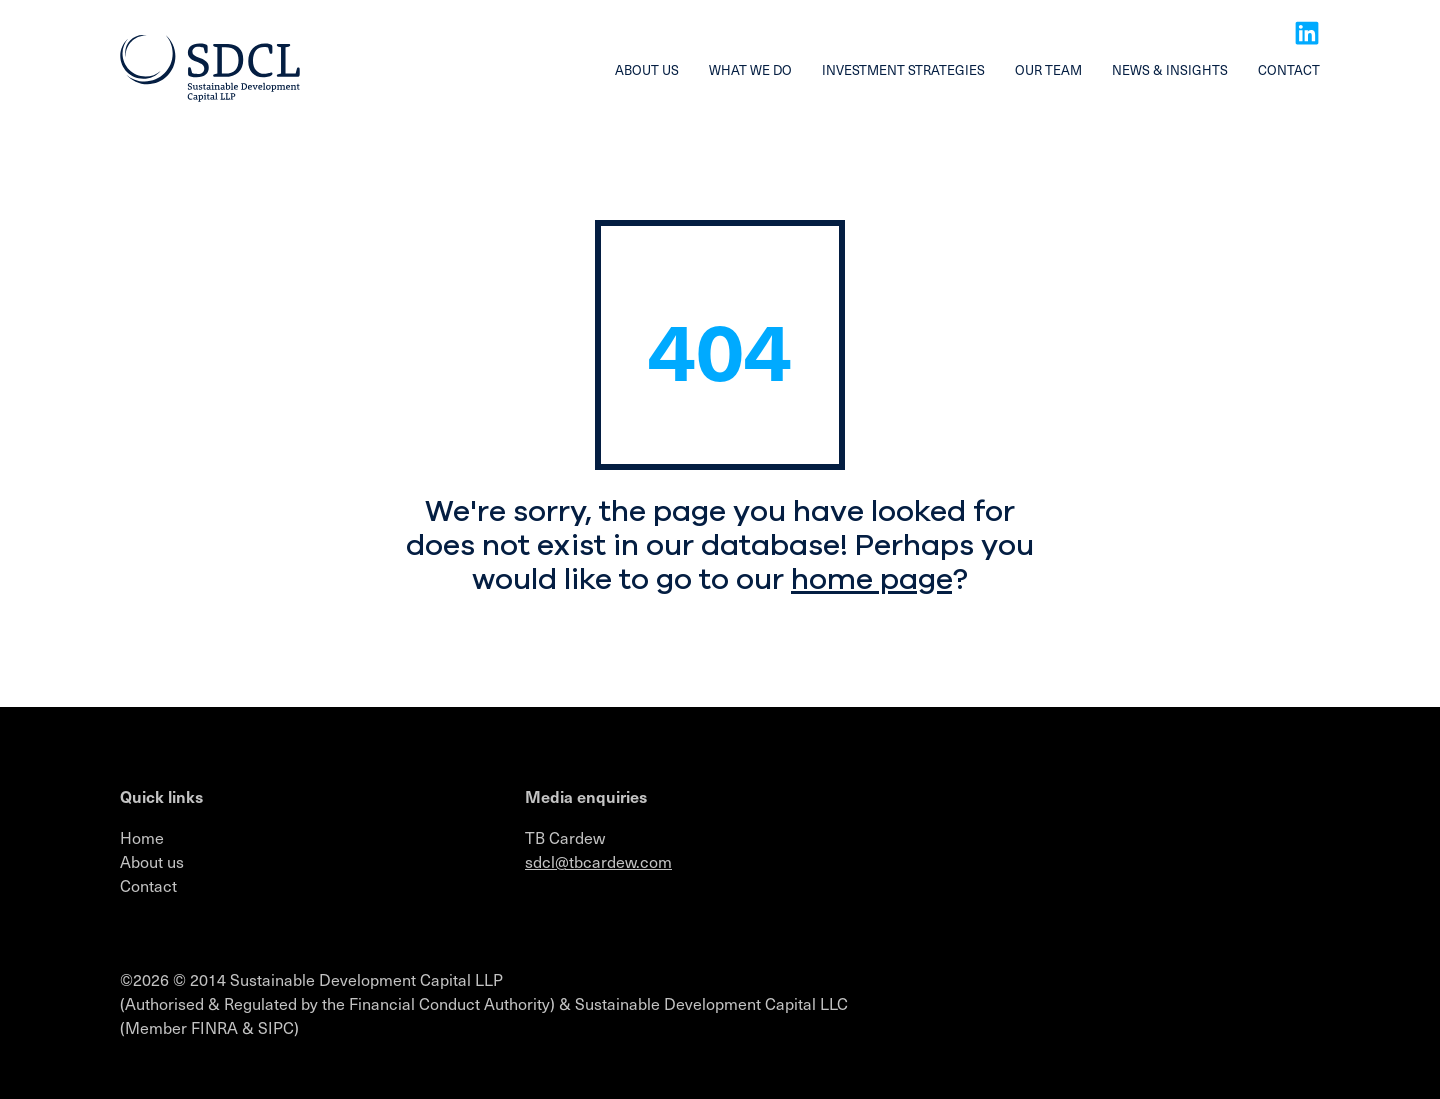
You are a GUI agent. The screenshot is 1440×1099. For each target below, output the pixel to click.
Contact (1289, 69)
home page (871, 579)
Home (142, 837)
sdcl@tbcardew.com (598, 861)
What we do (750, 69)
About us (647, 69)
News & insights (1170, 69)
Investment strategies (903, 69)
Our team (1048, 69)
